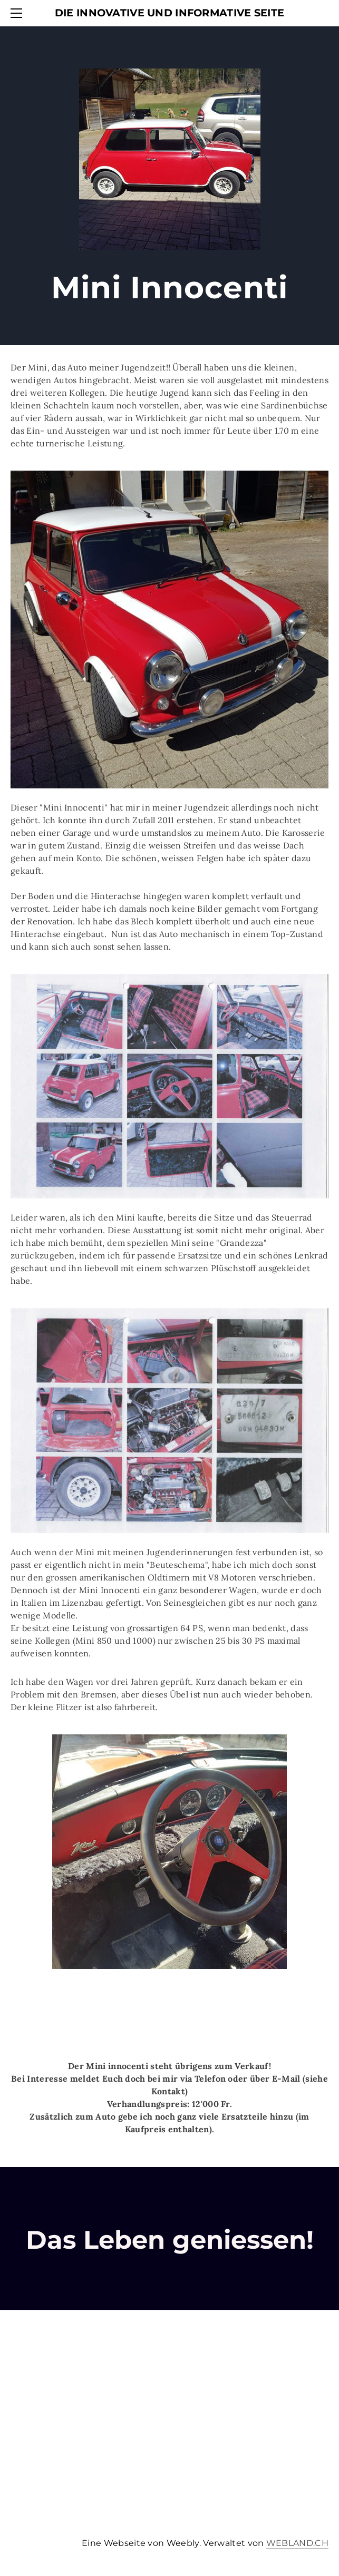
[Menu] (18, 13)
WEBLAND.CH (297, 2543)
